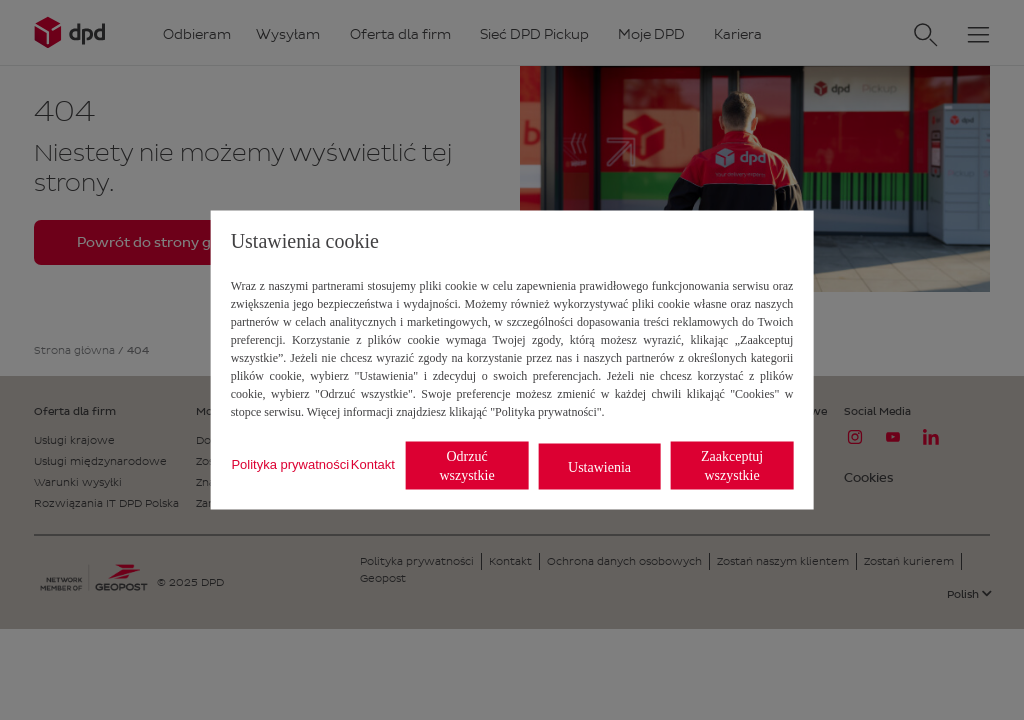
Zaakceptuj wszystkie (732, 466)
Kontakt (373, 463)
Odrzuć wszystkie (466, 466)
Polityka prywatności (290, 463)
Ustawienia (599, 466)
